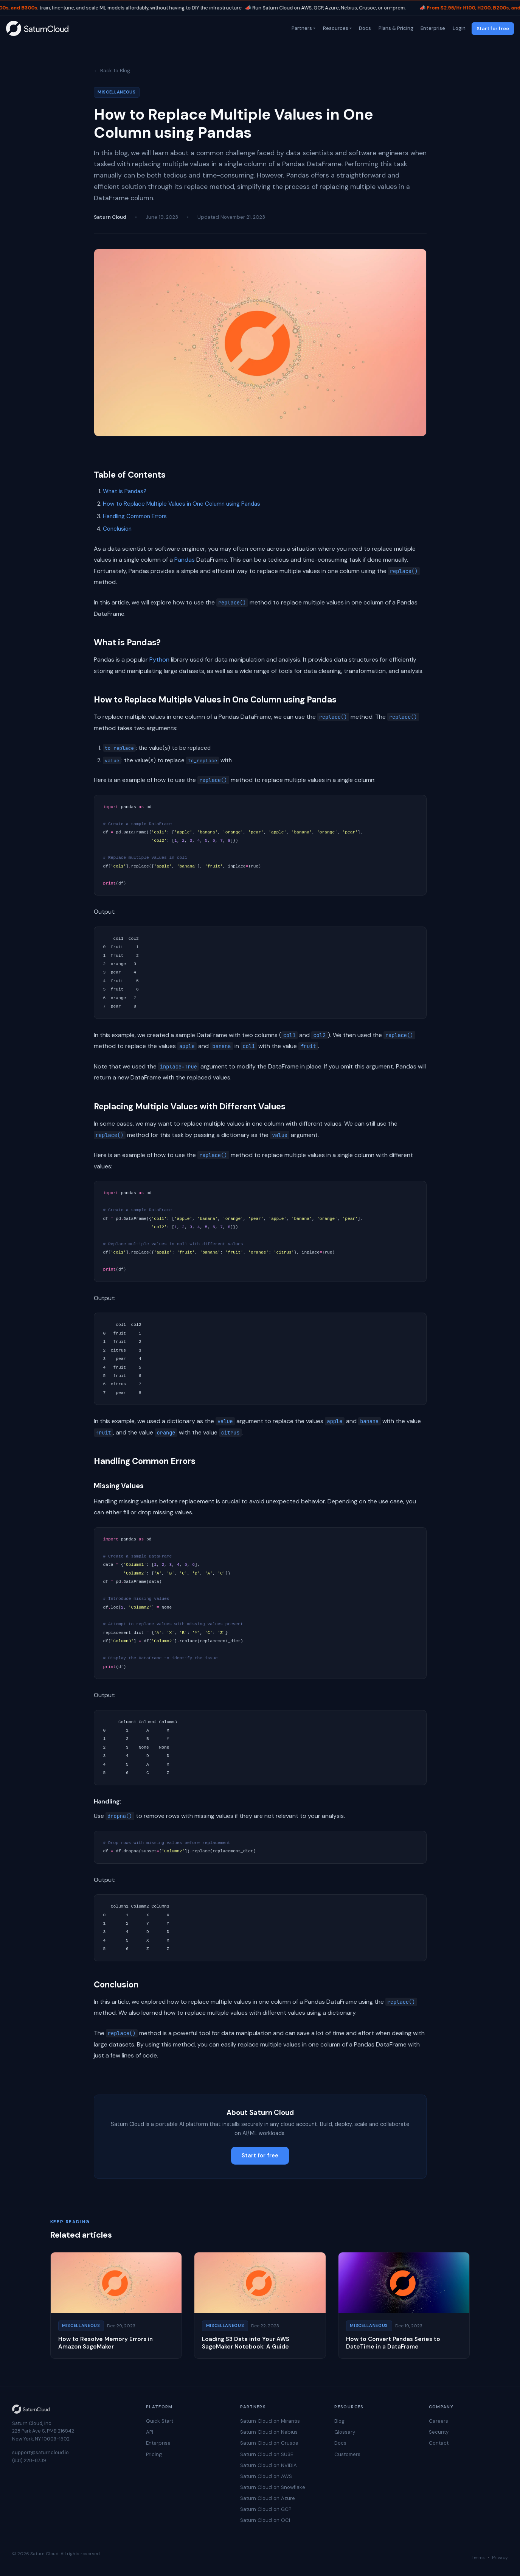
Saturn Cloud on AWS (266, 2476)
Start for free (493, 28)
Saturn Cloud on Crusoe (269, 2443)
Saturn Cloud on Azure (267, 2498)
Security (439, 2432)
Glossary (344, 2432)
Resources (334, 28)
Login (458, 28)
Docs (364, 28)
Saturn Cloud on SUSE (266, 2454)
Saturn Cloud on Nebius (269, 2432)
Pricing (154, 2454)
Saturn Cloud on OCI (265, 2520)
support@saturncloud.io (40, 2452)
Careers (438, 2421)
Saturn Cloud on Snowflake (272, 2487)
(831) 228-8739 (29, 2460)
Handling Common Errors (135, 516)
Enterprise (432, 28)
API (149, 2432)
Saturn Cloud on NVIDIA (268, 2465)
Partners (301, 28)
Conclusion (117, 529)
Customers (347, 2454)
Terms (478, 2557)
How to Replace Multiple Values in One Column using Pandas (181, 504)
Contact (439, 2443)
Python (159, 659)
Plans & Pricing (395, 28)
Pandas (184, 560)
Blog (339, 2421)
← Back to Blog (112, 70)
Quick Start (159, 2421)
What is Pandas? (124, 491)
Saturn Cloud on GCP (265, 2509)
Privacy (500, 2557)
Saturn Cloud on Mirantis (270, 2421)
